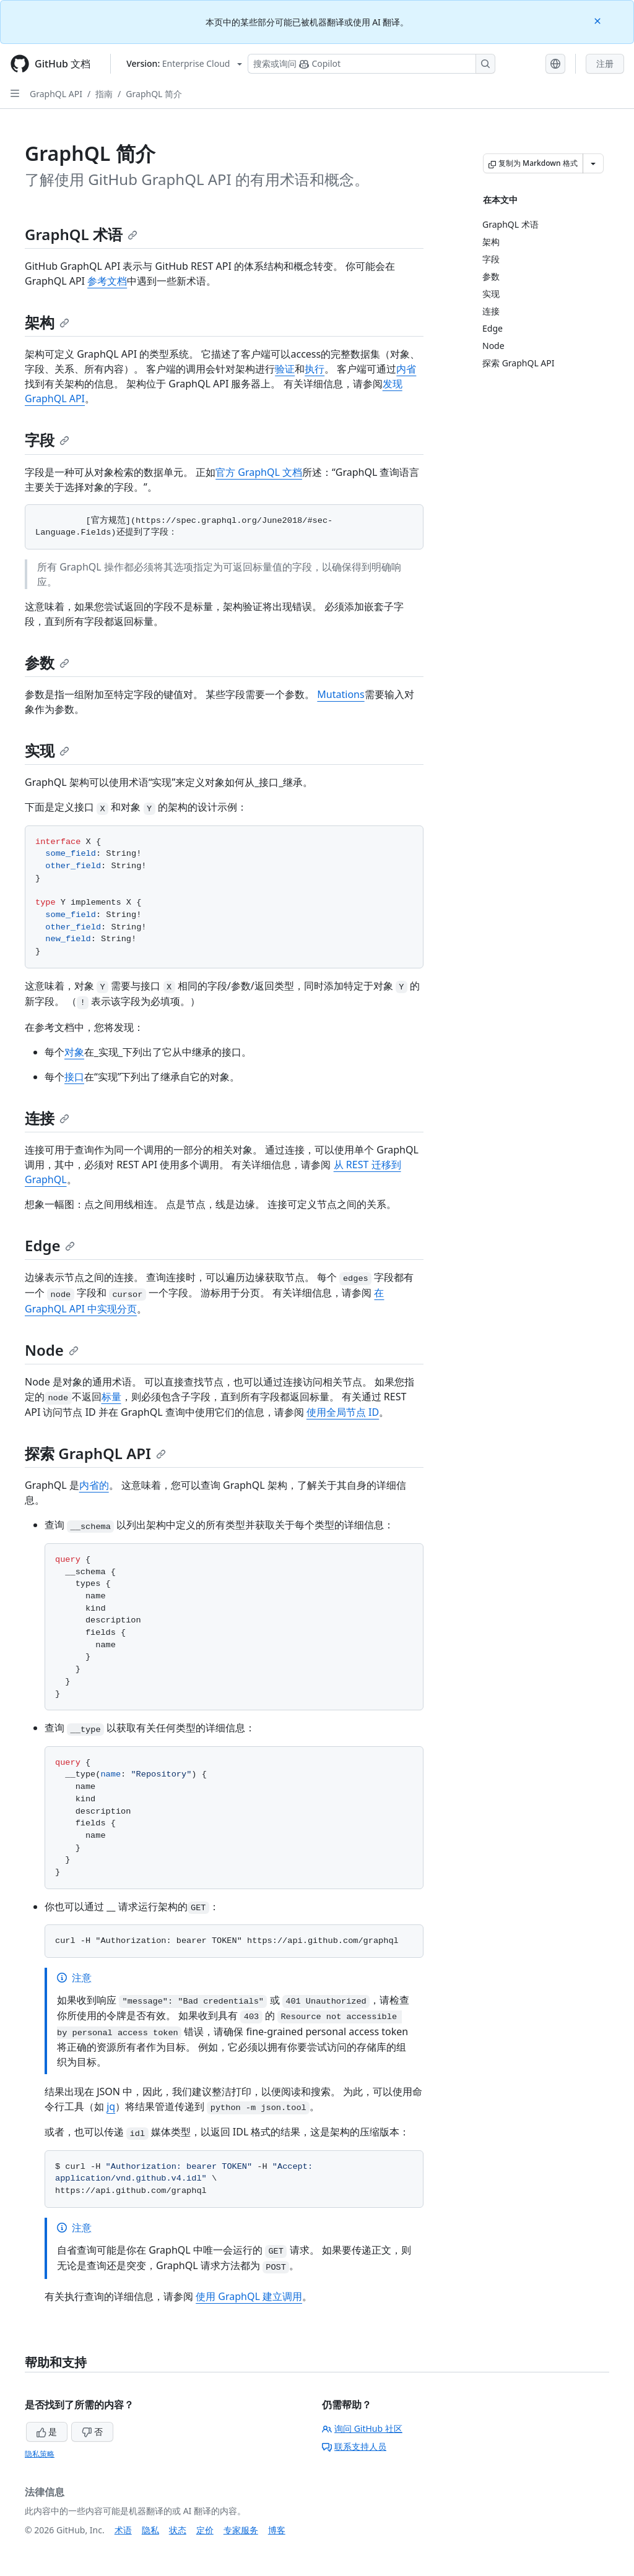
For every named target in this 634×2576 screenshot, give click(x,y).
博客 (276, 2530)
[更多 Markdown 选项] (593, 163)
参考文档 (107, 281)
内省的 (94, 1485)
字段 (47, 439)
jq (110, 2106)
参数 (47, 662)
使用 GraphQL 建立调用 (249, 2296)
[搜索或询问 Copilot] (371, 64)
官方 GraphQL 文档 (258, 472)
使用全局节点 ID (342, 1412)
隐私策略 (39, 2454)
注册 (605, 63)
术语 (123, 2530)
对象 (74, 1052)
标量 (111, 1396)
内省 (406, 369)
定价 (205, 2530)
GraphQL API (56, 94)
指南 (104, 94)
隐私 (150, 2530)
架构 (47, 322)
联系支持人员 (354, 2446)
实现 (47, 750)
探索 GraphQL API (95, 1453)
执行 (314, 369)
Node (52, 1350)
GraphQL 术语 (81, 234)
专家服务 (241, 2530)
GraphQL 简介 (154, 94)
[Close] (599, 20)
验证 (285, 369)
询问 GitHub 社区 (362, 2428)
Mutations (340, 694)
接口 (74, 1076)
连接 (47, 1118)
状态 (177, 2530)
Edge (50, 1245)
